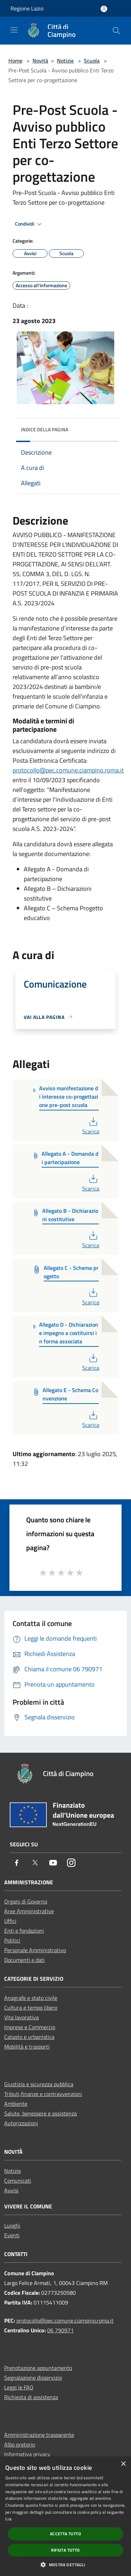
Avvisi (11, 2190)
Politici (12, 1940)
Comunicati (17, 2180)
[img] (106, 428)
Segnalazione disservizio (33, 2377)
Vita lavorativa (21, 2017)
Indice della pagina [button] (44, 429)
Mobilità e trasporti (27, 2046)
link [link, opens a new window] (8, 2519)
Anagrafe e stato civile (30, 1998)
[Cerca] (116, 30)
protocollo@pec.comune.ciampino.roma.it (68, 770)
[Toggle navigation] (14, 30)
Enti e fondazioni (24, 1930)
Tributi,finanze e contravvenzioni (43, 2094)
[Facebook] (17, 1863)
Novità (40, 60)
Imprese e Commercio (29, 2027)
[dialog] (65, 2516)
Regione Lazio (26, 8)
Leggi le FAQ (19, 2387)
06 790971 (60, 2330)
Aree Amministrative (29, 1911)
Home (15, 60)
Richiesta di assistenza (31, 2397)
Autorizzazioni (21, 2123)
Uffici (10, 1921)
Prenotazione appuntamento (38, 2368)
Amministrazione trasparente (39, 2434)
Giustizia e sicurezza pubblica (38, 2084)
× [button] (123, 2464)
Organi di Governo (25, 1901)
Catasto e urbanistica (29, 2037)
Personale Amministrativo (35, 1950)
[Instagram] (71, 1863)
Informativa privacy (27, 2454)
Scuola (92, 60)
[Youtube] (53, 1863)
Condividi (29, 224)
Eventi (12, 2235)
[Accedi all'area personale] (104, 9)
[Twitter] (35, 1863)
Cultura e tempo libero (30, 2007)
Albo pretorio (19, 2444)
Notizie (65, 60)
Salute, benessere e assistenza (40, 2113)
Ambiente (15, 2103)
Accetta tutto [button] (65, 2533)
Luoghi (12, 2225)
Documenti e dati (24, 1960)
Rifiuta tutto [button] (65, 2550)
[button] (65, 2564)
